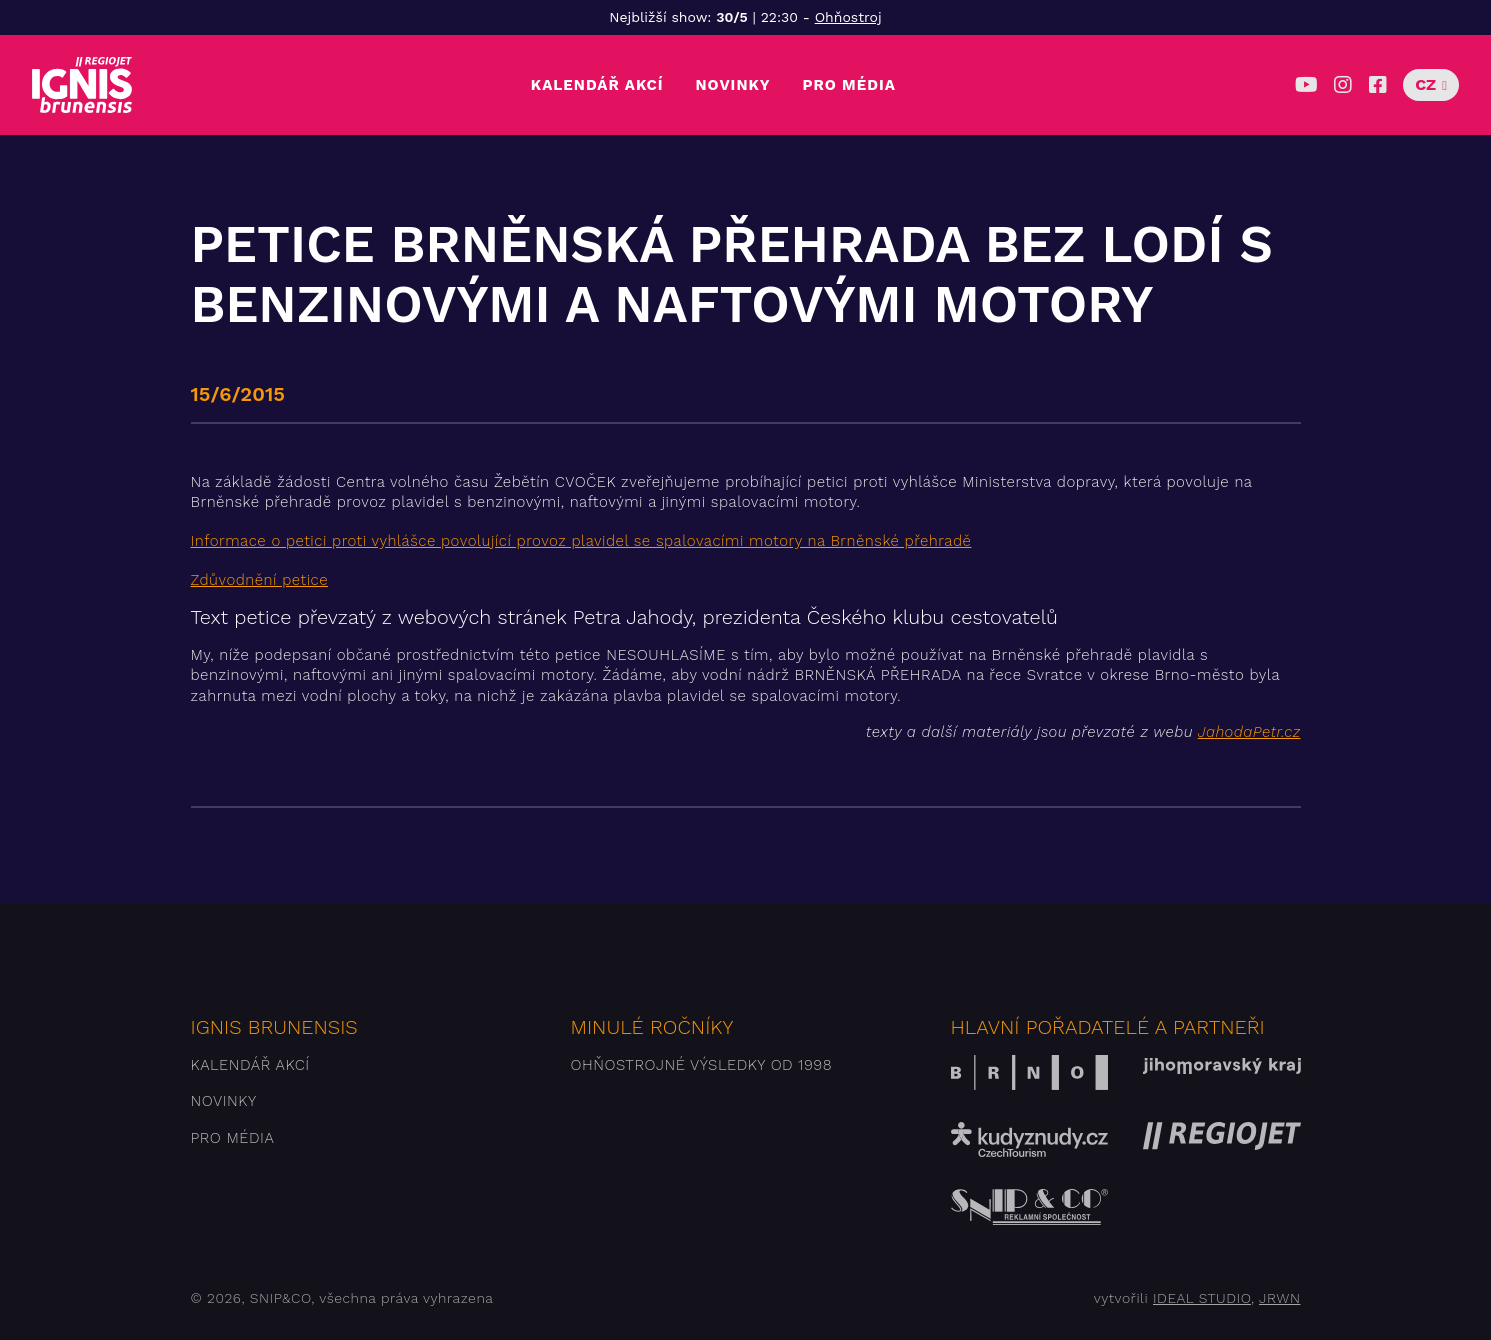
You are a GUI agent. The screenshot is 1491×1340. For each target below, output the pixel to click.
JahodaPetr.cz (1249, 732)
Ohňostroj (848, 17)
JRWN (1279, 1298)
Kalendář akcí (597, 85)
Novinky (732, 85)
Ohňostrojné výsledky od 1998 (702, 1065)
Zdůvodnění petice (260, 580)
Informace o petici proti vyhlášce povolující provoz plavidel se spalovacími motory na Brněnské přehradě (581, 541)
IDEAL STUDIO (1202, 1298)
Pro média (849, 85)
